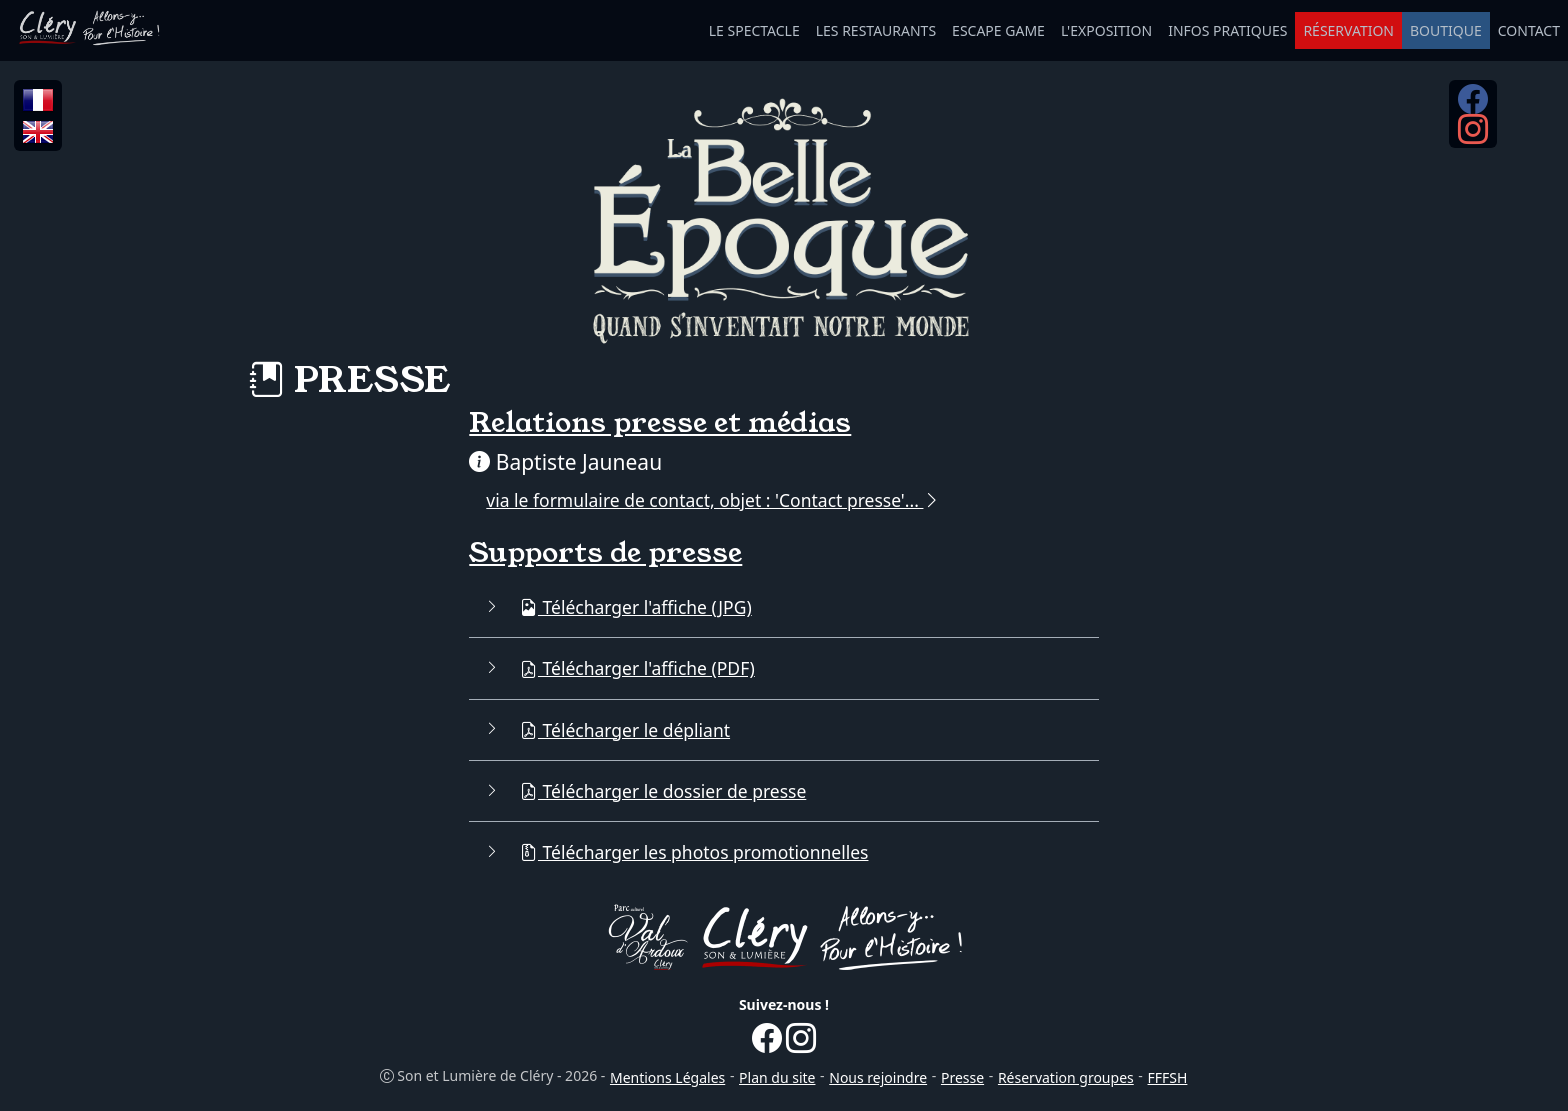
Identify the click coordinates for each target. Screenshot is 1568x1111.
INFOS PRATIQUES (1227, 30)
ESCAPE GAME (998, 30)
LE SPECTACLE (754, 30)
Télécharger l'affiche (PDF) (637, 668)
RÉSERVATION (1348, 30)
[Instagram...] (1473, 136)
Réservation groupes (1066, 1077)
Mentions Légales (667, 1077)
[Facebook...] (1473, 106)
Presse (962, 1077)
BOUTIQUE (1446, 30)
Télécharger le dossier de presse (663, 791)
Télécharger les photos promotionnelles (694, 852)
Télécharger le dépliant (625, 730)
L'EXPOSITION (1106, 30)
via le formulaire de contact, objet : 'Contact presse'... (713, 500)
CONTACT (1529, 30)
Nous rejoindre (878, 1077)
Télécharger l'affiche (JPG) (636, 607)
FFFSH (1168, 1077)
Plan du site (777, 1077)
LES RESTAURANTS (876, 30)
